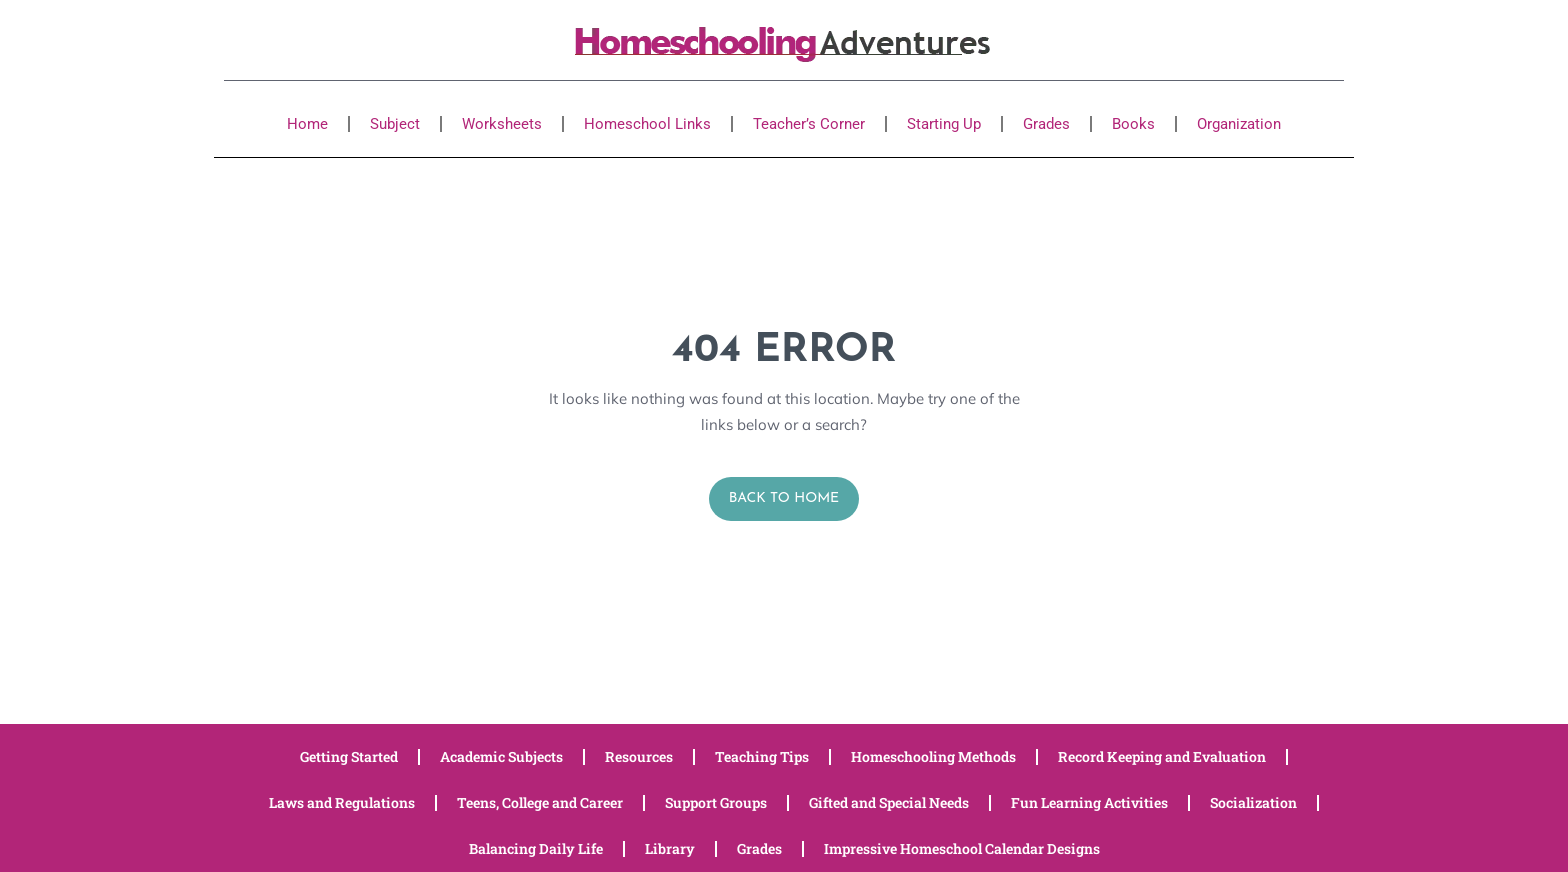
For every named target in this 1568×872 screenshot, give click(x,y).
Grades (1046, 124)
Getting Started (349, 756)
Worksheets (502, 124)
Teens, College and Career (540, 802)
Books (1133, 124)
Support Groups (716, 802)
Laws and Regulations (342, 802)
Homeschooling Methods (933, 756)
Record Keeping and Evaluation (1162, 756)
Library (670, 848)
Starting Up (944, 124)
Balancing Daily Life (536, 848)
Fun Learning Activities (1089, 802)
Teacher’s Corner (809, 124)
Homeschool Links (647, 124)
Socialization (1253, 802)
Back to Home (784, 498)
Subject (395, 124)
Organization (1239, 124)
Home (307, 124)
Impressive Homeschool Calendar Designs (962, 848)
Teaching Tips (762, 756)
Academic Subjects (501, 756)
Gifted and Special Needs (889, 802)
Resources (639, 756)
